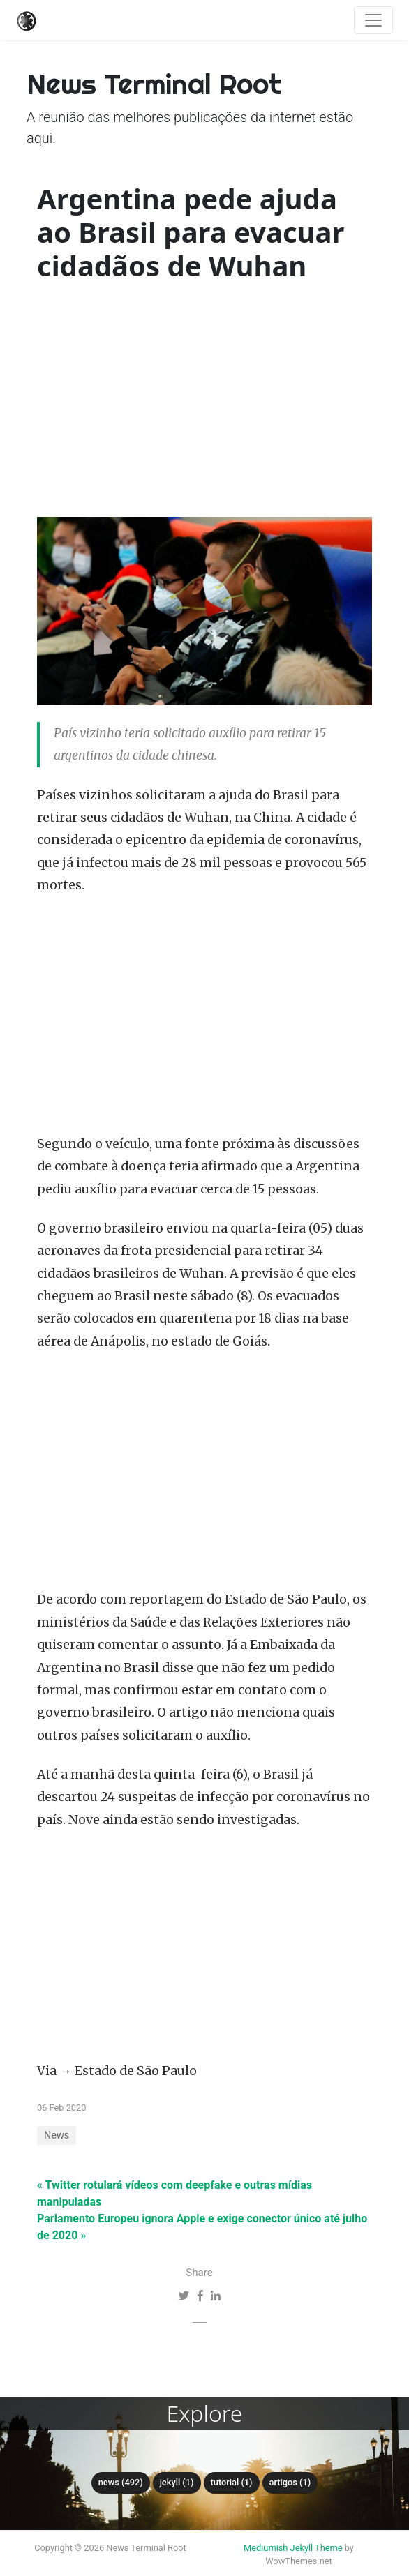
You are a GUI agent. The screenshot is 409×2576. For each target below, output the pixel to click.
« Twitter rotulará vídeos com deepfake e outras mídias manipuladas (174, 2193)
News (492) (120, 2482)
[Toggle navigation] (373, 20)
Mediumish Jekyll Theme (293, 2548)
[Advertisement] (204, 402)
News (56, 2135)
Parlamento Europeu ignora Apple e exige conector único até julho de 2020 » (202, 2227)
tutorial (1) (232, 2482)
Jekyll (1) (177, 2482)
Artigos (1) (290, 2482)
